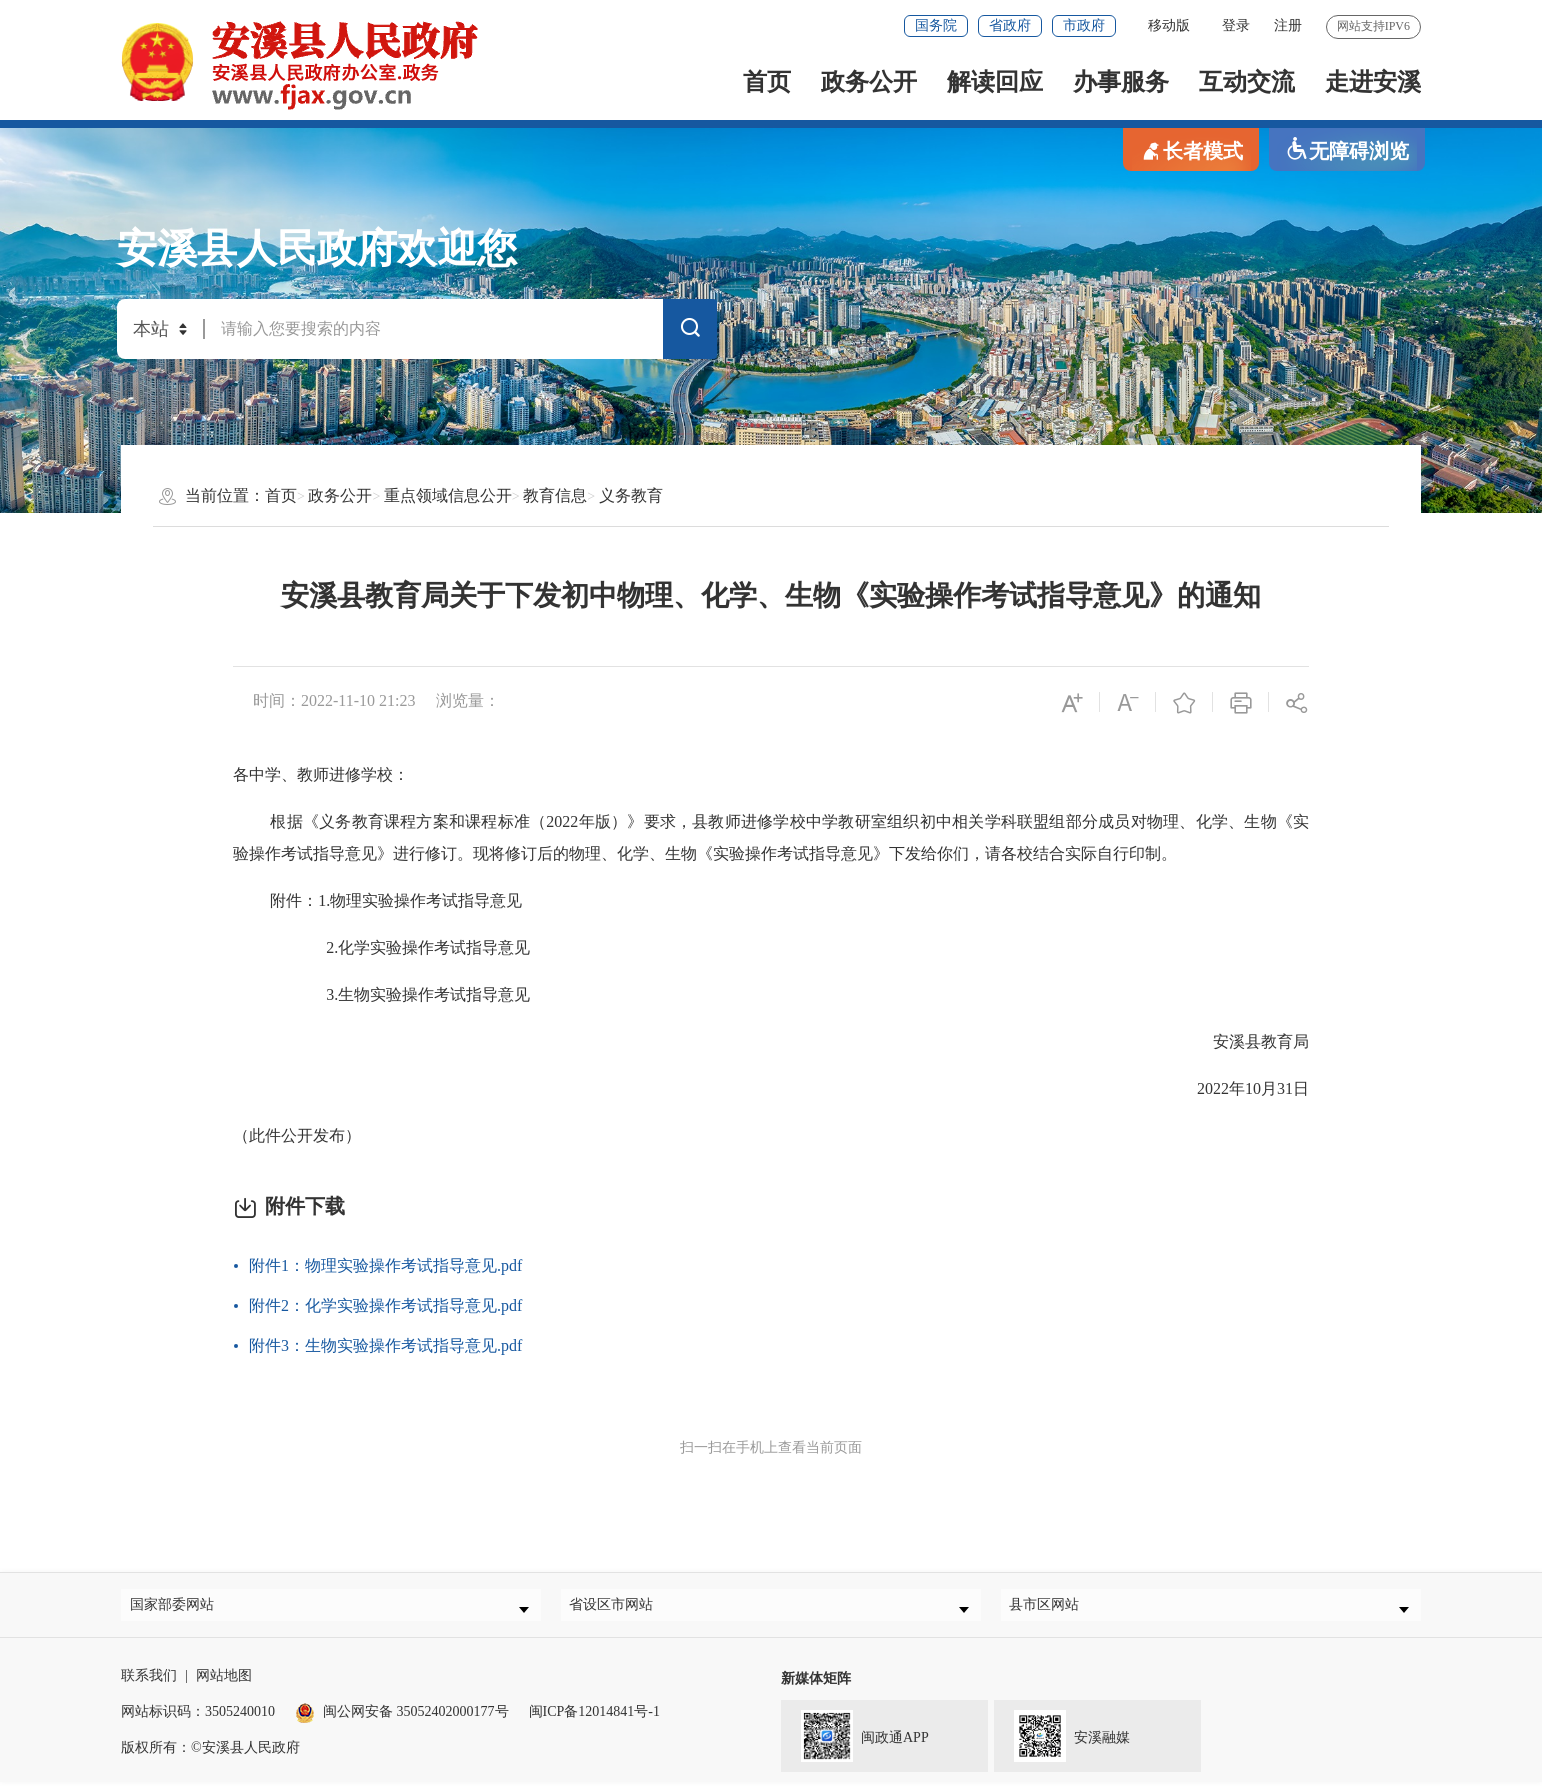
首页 (767, 82)
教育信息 (555, 495)
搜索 (690, 332)
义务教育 (631, 495)
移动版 (1169, 25)
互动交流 (1247, 82)
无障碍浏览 (1347, 149)
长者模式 (1191, 149)
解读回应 (995, 82)
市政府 (1084, 25)
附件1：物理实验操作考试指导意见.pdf (385, 1265)
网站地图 (224, 1685)
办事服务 (1121, 82)
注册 (1288, 25)
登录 (1236, 25)
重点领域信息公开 (448, 495)
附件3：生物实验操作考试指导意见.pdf (385, 1345)
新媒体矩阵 (816, 1688)
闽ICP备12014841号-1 (594, 1721)
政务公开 (869, 82)
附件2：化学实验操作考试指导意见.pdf (385, 1305)
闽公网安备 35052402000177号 (402, 1721)
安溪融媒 (1062, 1744)
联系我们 (149, 1685)
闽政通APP (855, 1744)
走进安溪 (1373, 82)
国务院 (936, 25)
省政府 (1010, 25)
